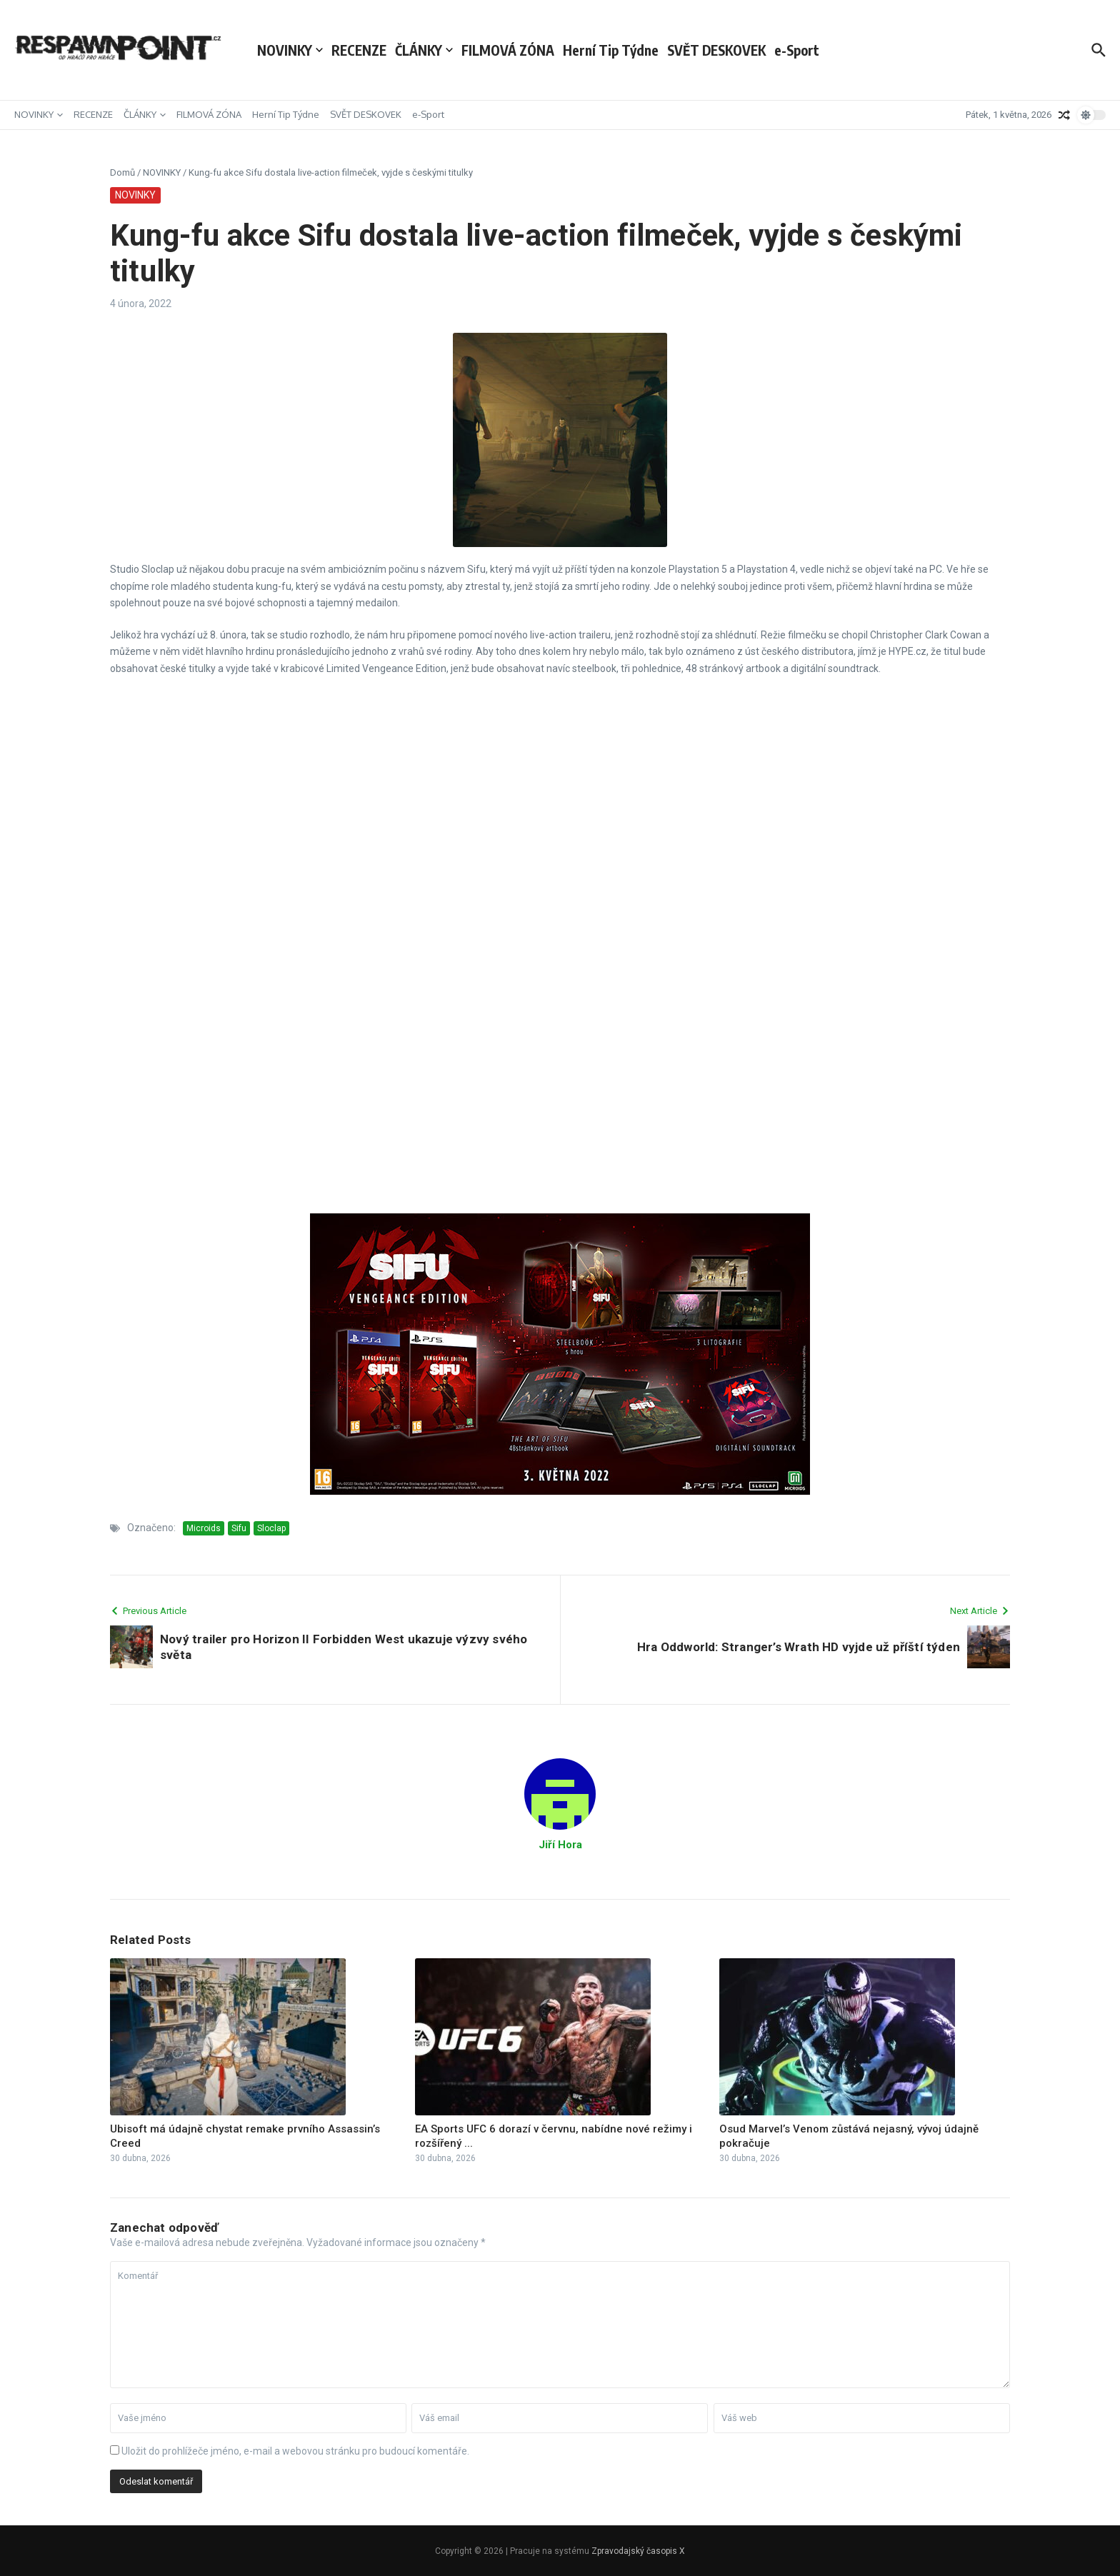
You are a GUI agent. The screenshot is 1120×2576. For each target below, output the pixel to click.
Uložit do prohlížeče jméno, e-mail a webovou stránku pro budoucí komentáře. (295, 2451)
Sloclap (271, 1528)
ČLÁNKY (424, 50)
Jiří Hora (560, 1844)
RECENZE (358, 50)
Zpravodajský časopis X (638, 2551)
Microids (203, 1528)
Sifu (238, 1528)
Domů (122, 172)
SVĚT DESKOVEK (716, 50)
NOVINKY (290, 50)
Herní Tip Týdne (611, 50)
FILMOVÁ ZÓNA (507, 50)
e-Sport (796, 50)
